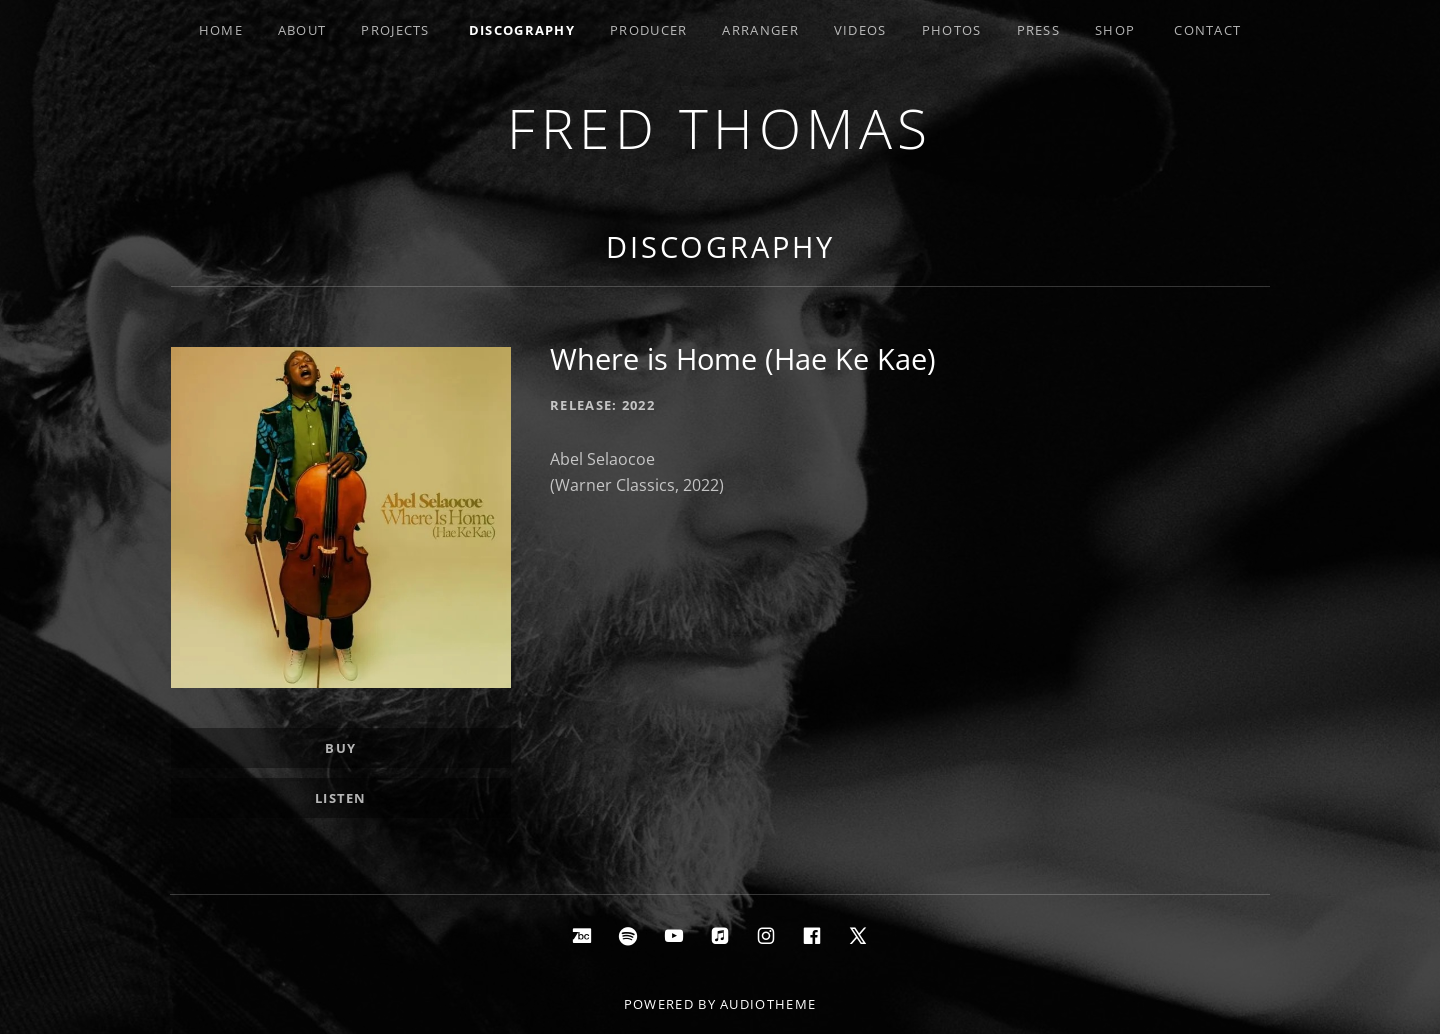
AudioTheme (768, 1004)
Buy (340, 748)
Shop (1115, 30)
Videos (860, 30)
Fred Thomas (720, 127)
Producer (648, 30)
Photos (952, 30)
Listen (341, 798)
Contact (1207, 30)
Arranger (760, 30)
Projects (395, 30)
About (302, 30)
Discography (522, 30)
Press (1039, 30)
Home (221, 30)
